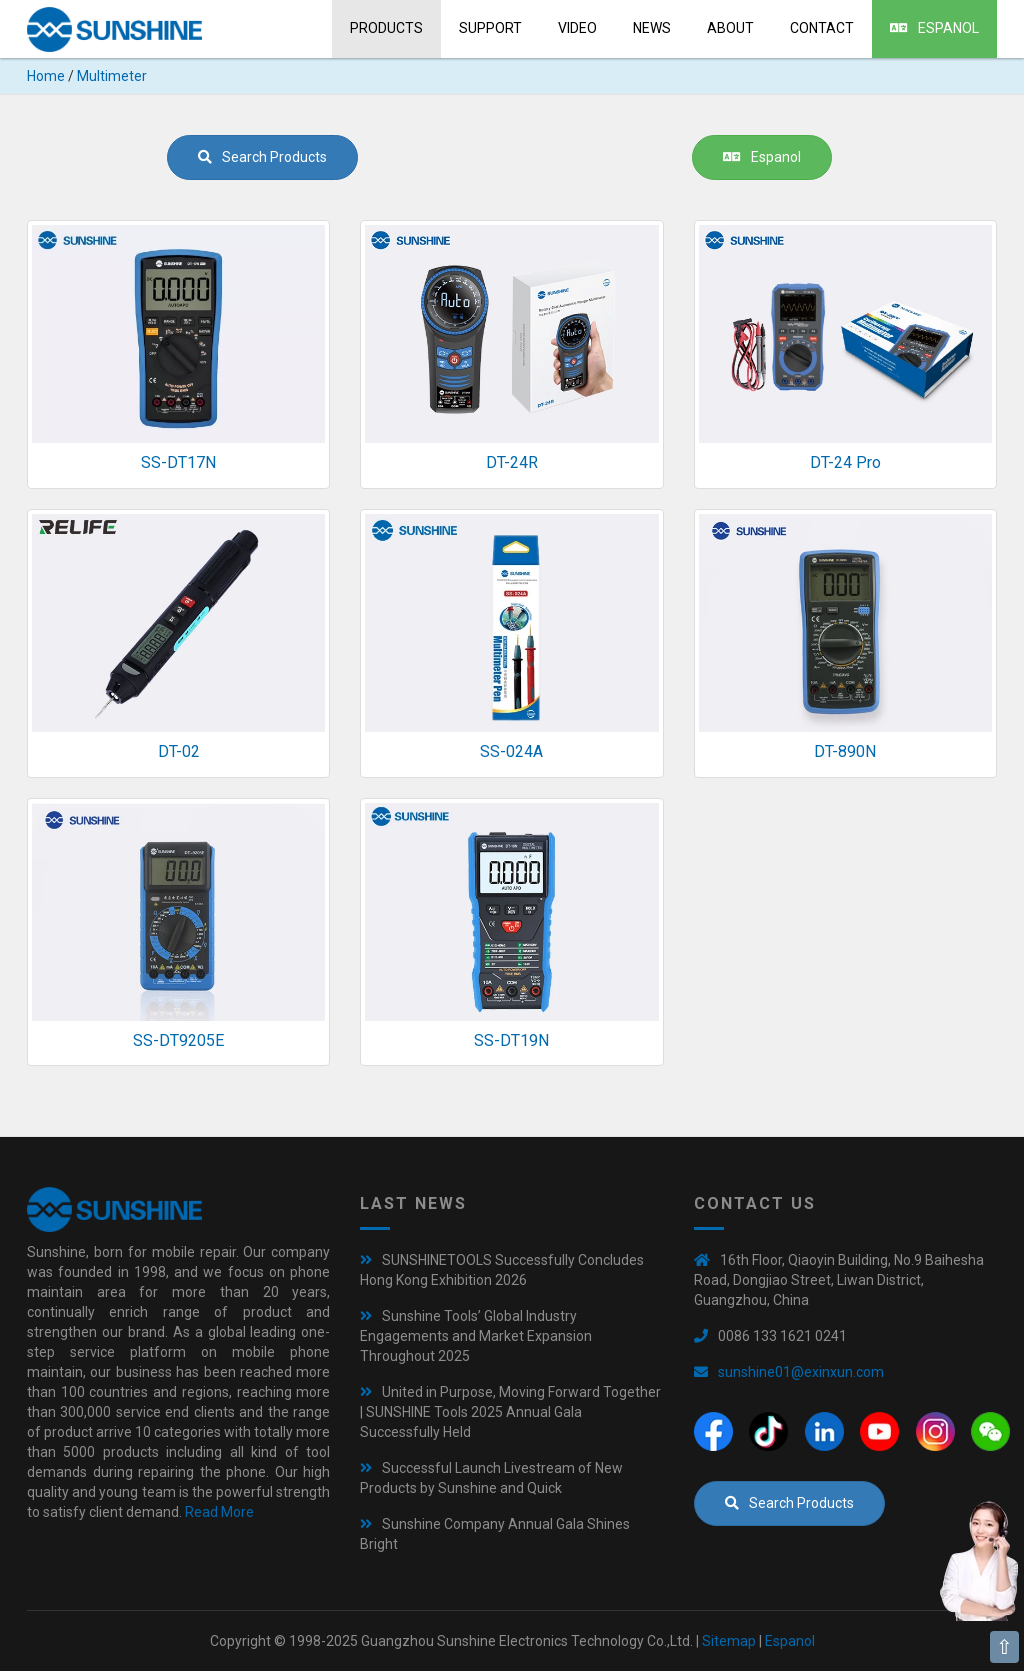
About (730, 28)
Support (490, 28)
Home (46, 76)
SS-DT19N (511, 1040)
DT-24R (512, 462)
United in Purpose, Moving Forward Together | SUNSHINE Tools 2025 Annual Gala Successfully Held (510, 1412)
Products (386, 28)
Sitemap (729, 1641)
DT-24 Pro (845, 462)
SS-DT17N (178, 462)
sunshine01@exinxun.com (801, 1372)
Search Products (262, 157)
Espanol (934, 28)
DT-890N (845, 751)
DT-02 (179, 751)
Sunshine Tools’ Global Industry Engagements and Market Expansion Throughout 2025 (476, 1336)
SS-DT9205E (178, 1040)
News (652, 28)
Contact (822, 28)
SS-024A (511, 751)
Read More (219, 1512)
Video (577, 28)
